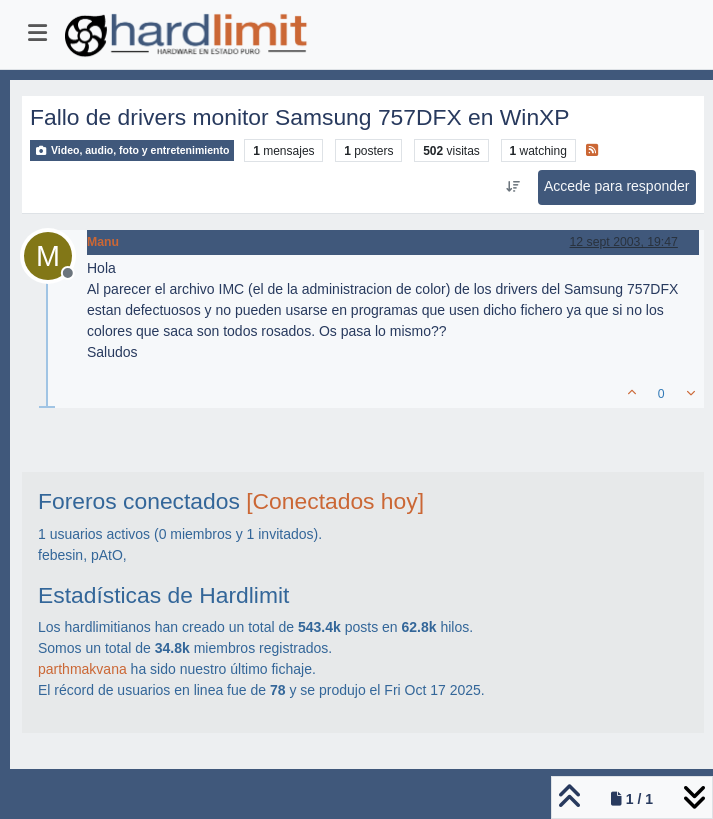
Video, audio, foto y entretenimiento (132, 150)
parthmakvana (82, 669)
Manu (103, 242)
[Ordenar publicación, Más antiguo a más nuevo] (512, 187)
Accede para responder (617, 186)
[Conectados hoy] (335, 501)
